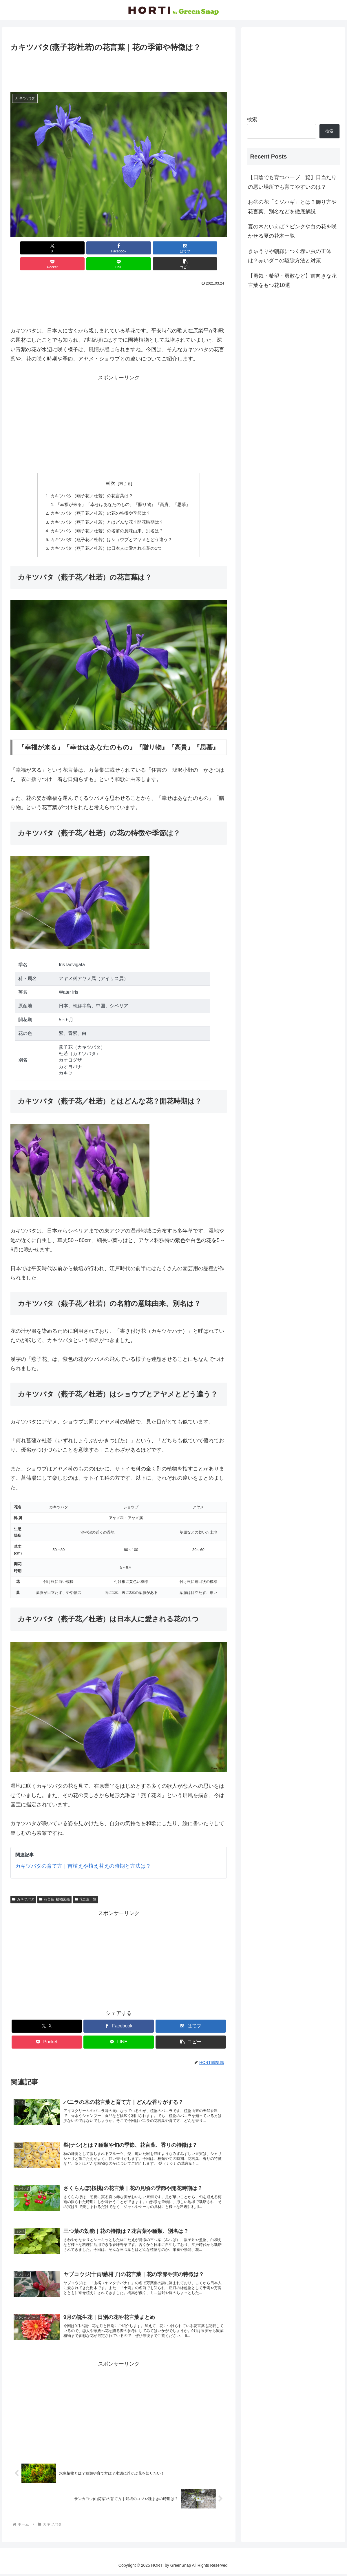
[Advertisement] (118, 70)
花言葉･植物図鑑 (54, 1888)
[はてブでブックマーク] (100, 247)
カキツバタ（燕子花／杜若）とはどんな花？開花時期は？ (106, 508)
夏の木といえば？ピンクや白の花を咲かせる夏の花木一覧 (292, 231)
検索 (252, 119)
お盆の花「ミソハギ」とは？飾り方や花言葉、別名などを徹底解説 (292, 206)
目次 (110, 467)
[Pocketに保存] (137, 247)
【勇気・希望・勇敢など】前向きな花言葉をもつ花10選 (292, 280)
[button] (209, 247)
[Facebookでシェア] (64, 247)
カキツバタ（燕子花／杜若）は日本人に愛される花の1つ (105, 536)
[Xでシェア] (27, 247)
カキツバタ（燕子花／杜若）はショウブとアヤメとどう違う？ (111, 527)
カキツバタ (23, 1888)
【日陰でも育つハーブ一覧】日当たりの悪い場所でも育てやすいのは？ (292, 182)
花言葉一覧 (86, 1888)
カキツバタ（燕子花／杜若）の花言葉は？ (90, 480)
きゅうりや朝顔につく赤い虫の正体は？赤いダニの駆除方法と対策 (289, 255)
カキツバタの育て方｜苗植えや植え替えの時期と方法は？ (83, 1855)
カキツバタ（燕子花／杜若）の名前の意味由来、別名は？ (106, 517)
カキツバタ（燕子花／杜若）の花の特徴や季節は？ (99, 499)
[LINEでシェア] (173, 247)
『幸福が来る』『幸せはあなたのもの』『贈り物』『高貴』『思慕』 (123, 489)
